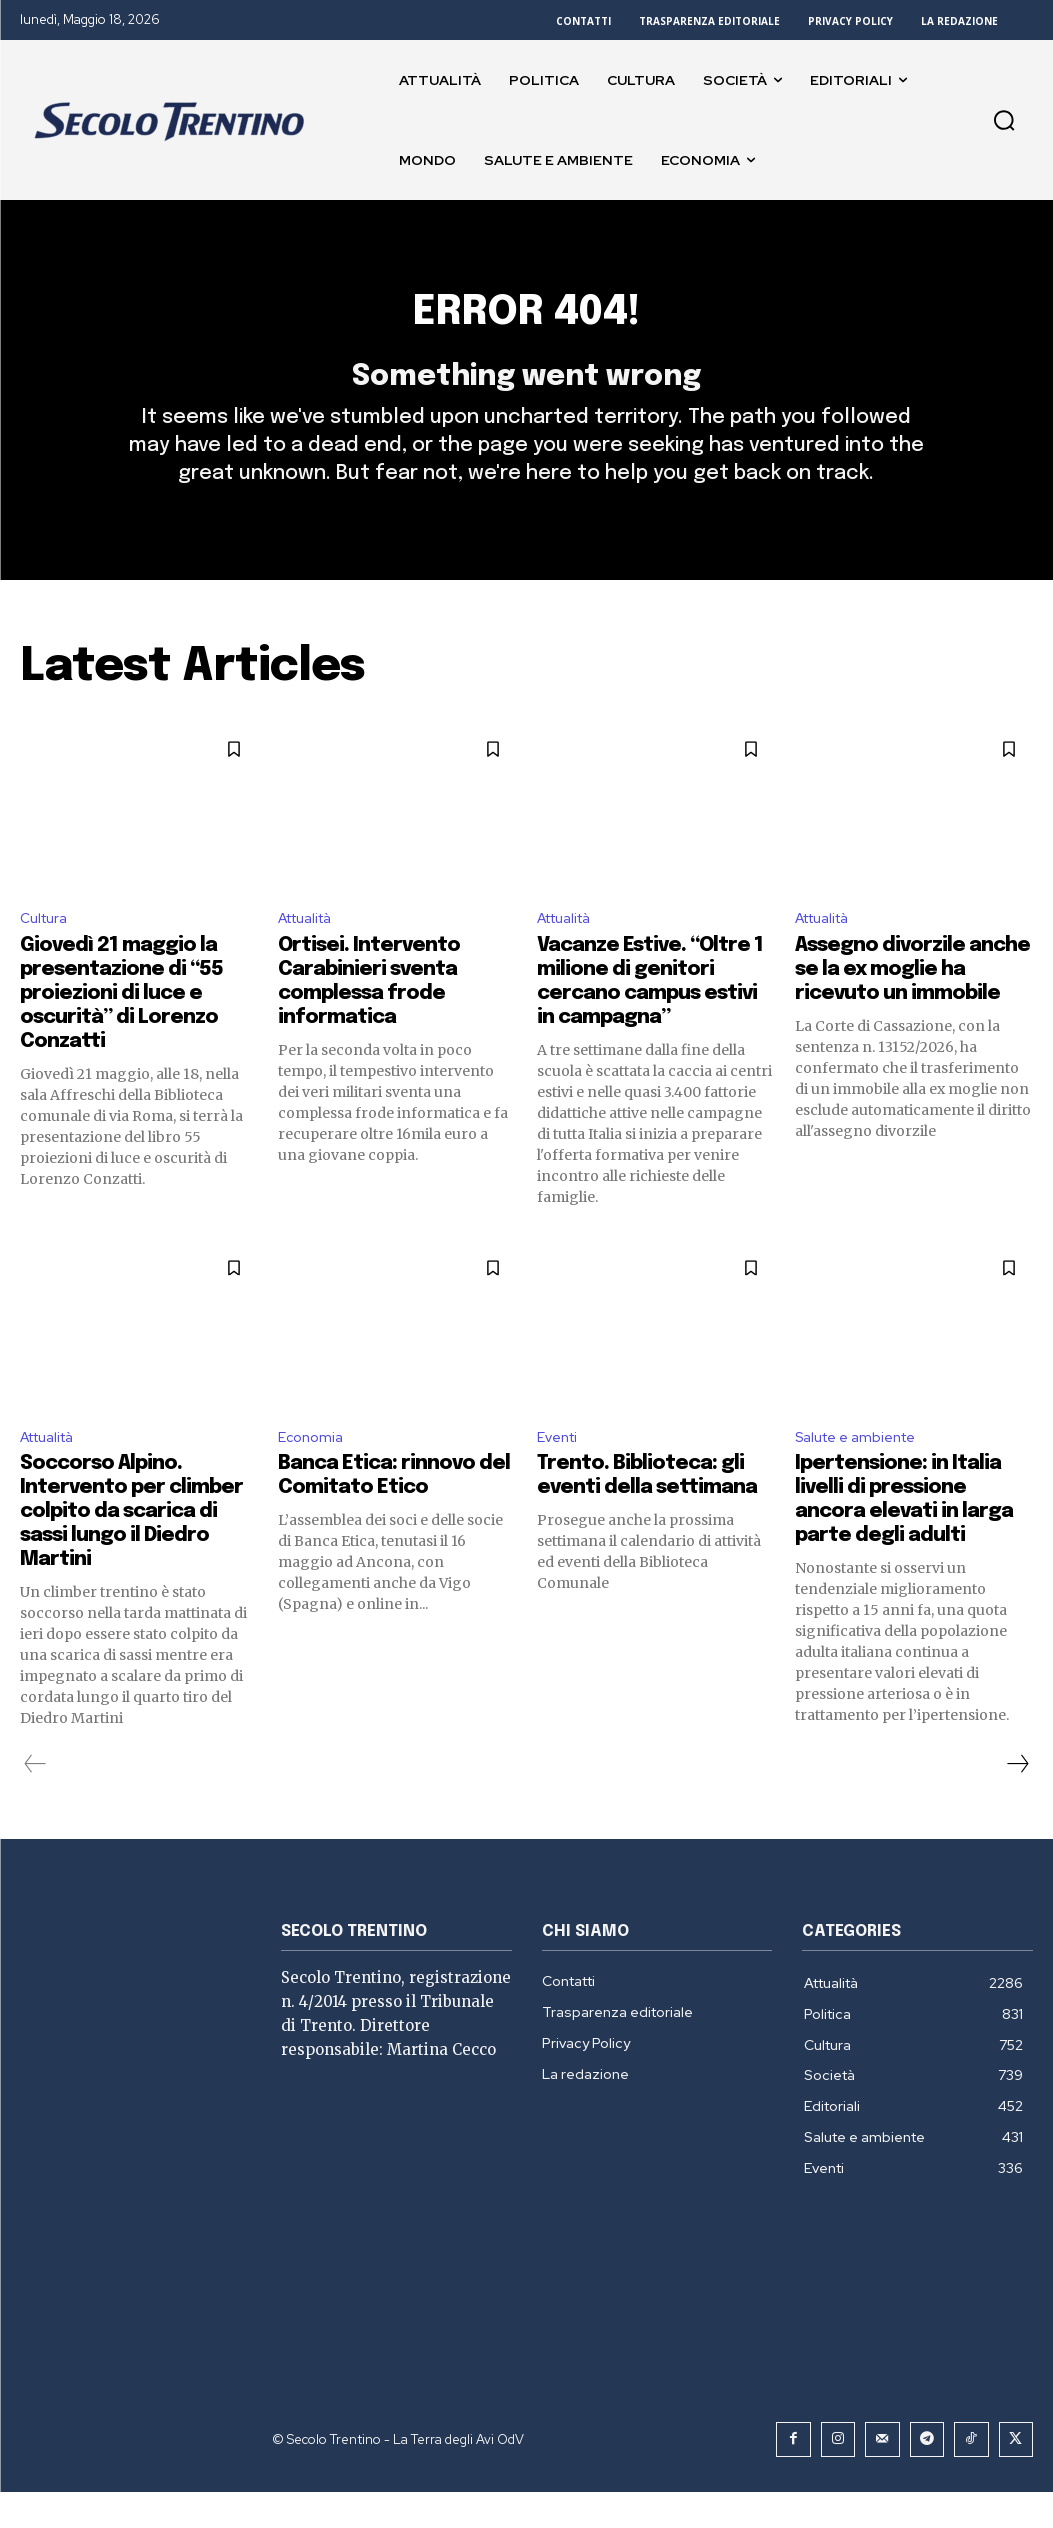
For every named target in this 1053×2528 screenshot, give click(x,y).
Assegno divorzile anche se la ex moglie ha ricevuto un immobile (912, 1003)
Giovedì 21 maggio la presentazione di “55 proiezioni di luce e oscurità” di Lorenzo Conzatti (121, 1027)
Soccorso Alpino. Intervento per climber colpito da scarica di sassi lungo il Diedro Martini (131, 1550)
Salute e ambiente (863, 1473)
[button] (1004, 120)
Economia (313, 1473)
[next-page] (1017, 1803)
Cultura (47, 951)
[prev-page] (35, 1803)
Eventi (560, 1473)
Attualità (311, 951)
